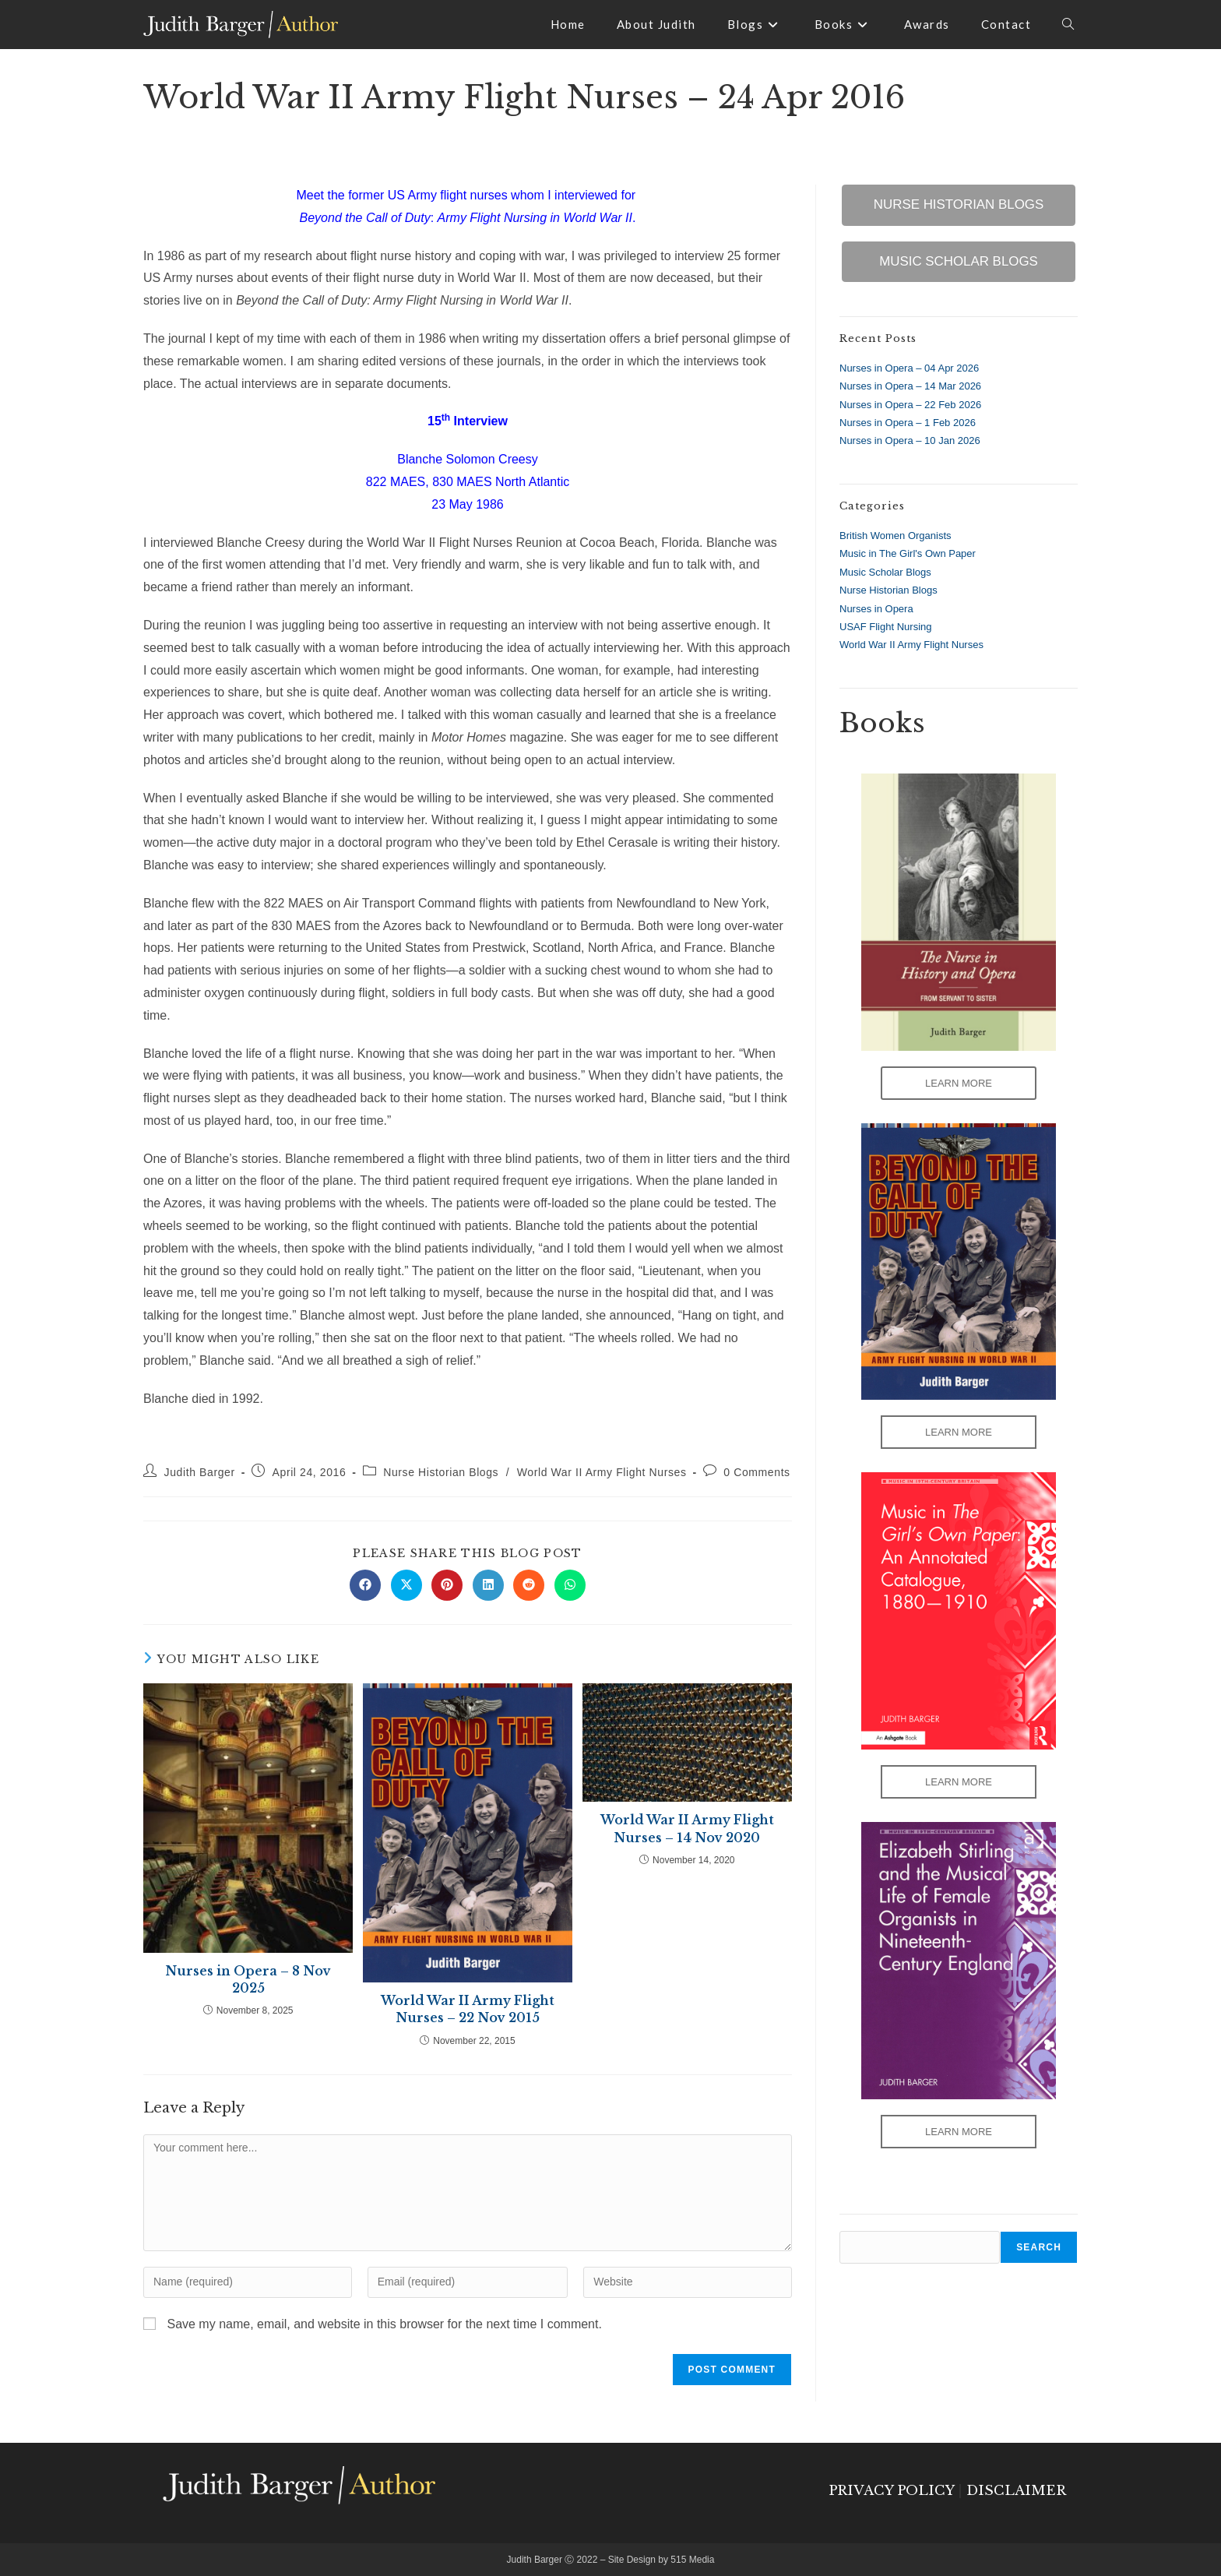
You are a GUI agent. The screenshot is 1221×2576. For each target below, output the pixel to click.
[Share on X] (406, 1585)
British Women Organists (895, 535)
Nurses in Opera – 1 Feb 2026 (907, 422)
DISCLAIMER (1016, 2491)
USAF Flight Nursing (885, 627)
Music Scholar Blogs (885, 572)
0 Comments (756, 1472)
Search (1038, 2247)
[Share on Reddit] (528, 1585)
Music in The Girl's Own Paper (907, 553)
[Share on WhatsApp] (570, 1585)
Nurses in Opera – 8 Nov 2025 (248, 1979)
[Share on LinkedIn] (488, 1585)
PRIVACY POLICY (891, 2491)
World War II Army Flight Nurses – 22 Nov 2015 (467, 2009)
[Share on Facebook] (365, 1585)
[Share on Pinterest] (447, 1585)
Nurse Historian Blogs (440, 1472)
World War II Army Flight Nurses (602, 1472)
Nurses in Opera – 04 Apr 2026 (909, 368)
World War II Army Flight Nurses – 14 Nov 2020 (687, 1828)
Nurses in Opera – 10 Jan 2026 (909, 440)
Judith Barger (199, 1472)
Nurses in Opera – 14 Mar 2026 (910, 386)
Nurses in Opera (876, 609)
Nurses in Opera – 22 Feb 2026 (910, 405)
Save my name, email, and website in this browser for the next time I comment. (384, 2324)
